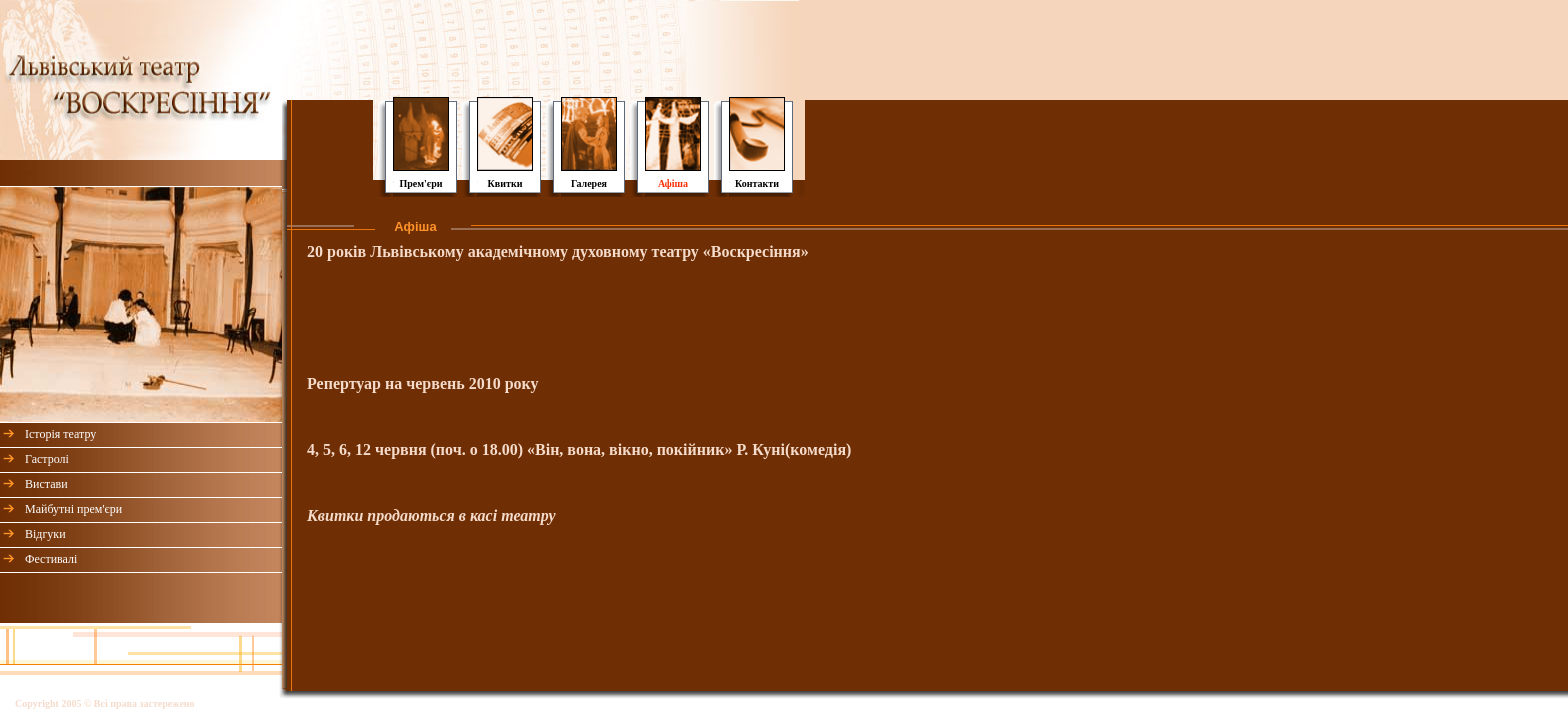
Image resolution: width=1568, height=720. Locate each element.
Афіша (673, 183)
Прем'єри (420, 183)
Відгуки (45, 534)
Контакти (757, 183)
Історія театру (60, 434)
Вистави (46, 484)
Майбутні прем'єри (73, 509)
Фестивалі (51, 559)
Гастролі (47, 459)
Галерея (589, 183)
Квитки (505, 183)
